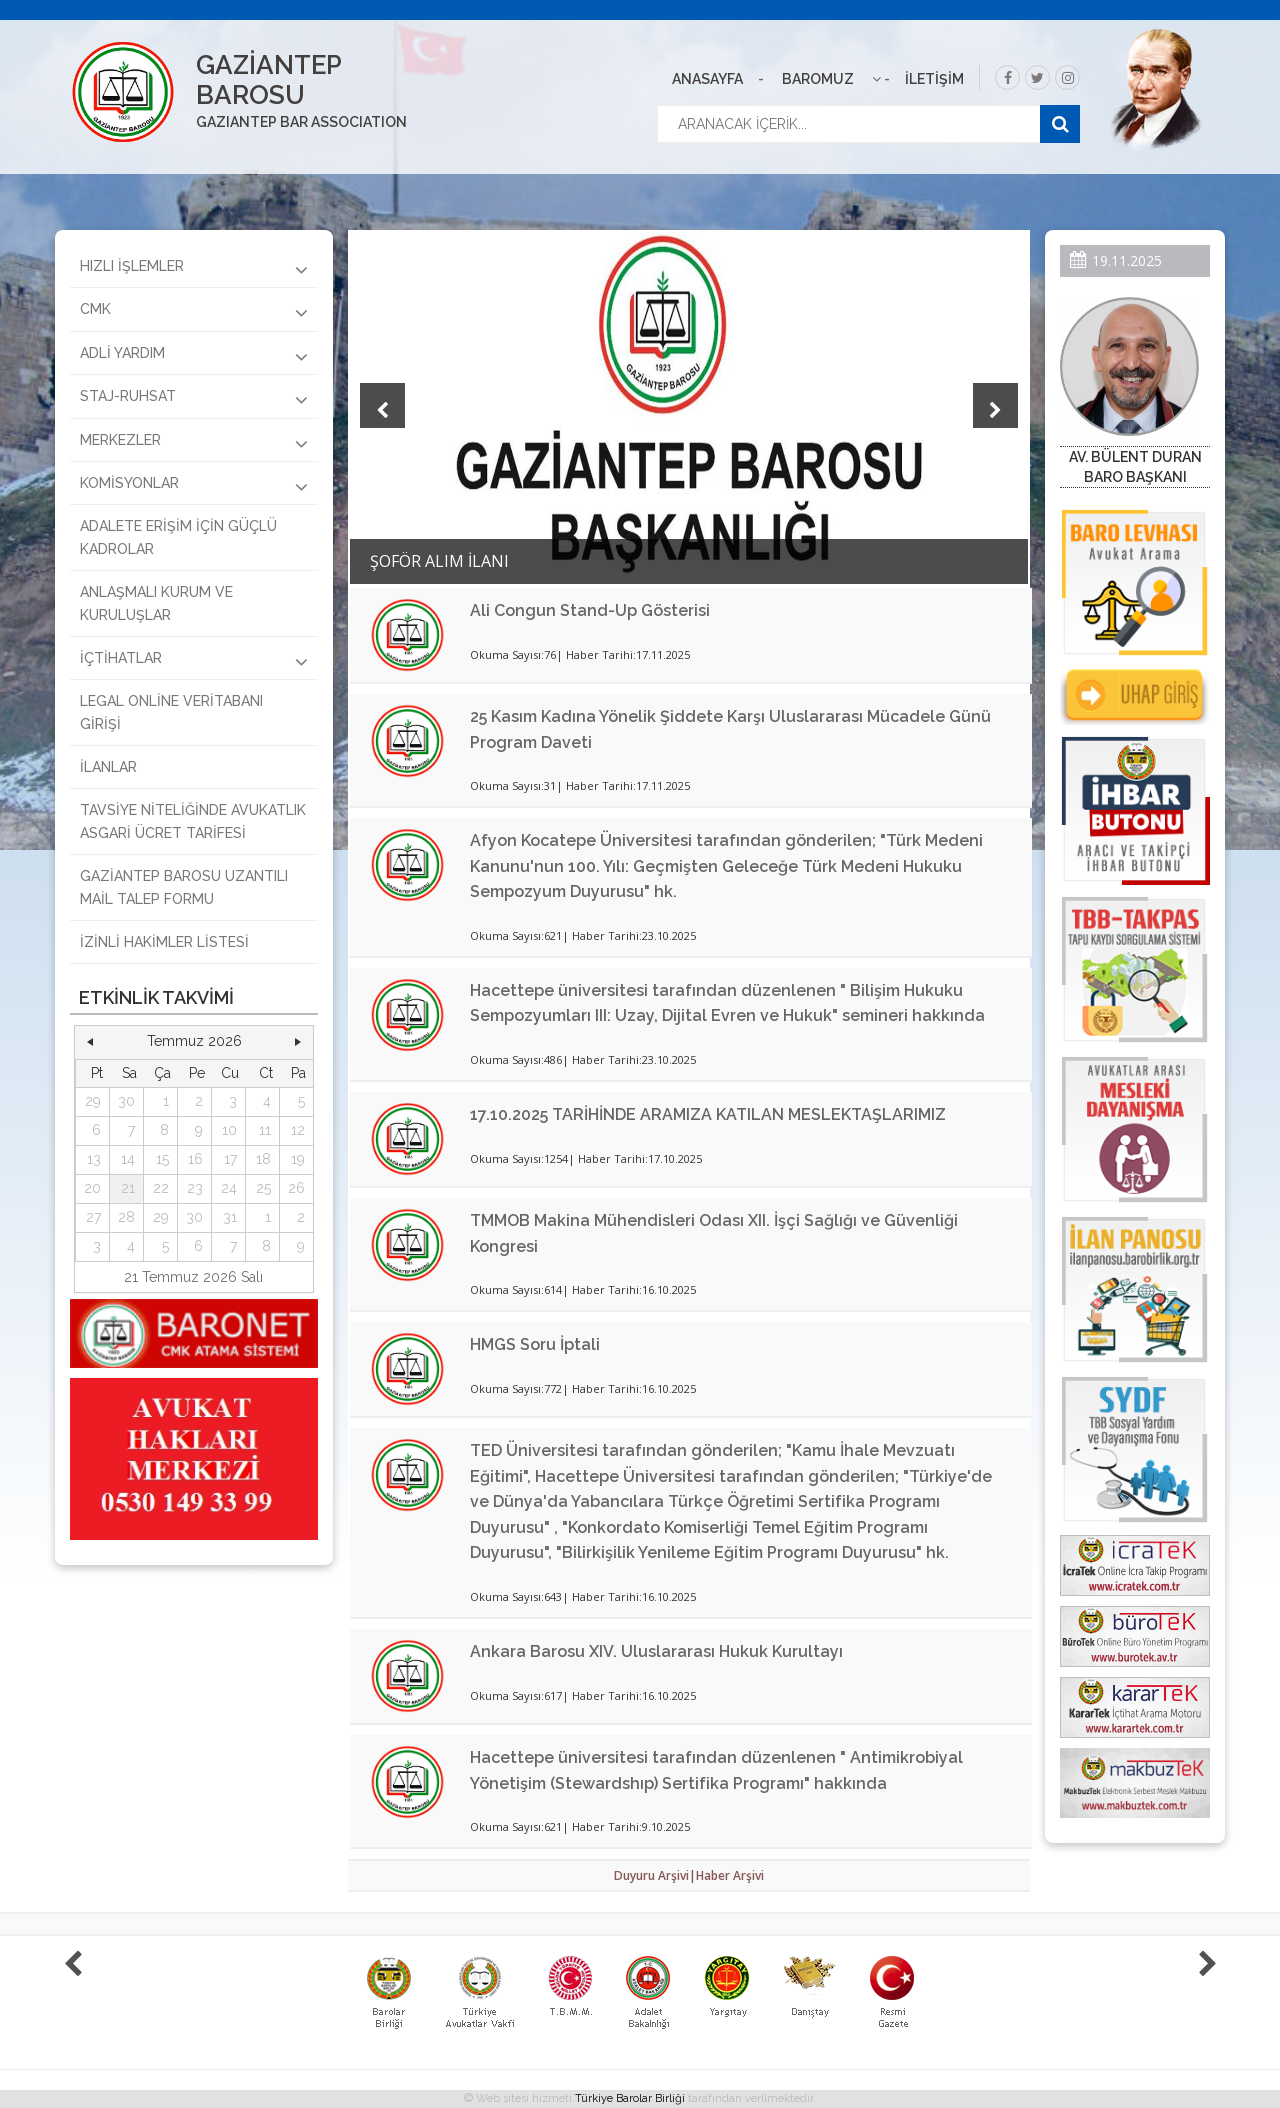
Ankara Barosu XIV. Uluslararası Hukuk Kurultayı (656, 1651)
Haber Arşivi (730, 1875)
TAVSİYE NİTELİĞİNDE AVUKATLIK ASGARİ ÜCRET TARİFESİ (193, 821)
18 (263, 1159)
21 (128, 1188)
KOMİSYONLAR (194, 486)
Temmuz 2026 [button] (194, 1041)
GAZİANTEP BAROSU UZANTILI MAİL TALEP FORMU (184, 887)
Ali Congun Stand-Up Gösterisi (590, 610)
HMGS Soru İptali (535, 1344)
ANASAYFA (707, 79)
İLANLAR (108, 767)
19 (298, 1159)
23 (195, 1188)
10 (229, 1130)
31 (230, 1217)
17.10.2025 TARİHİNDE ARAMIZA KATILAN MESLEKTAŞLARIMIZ (708, 1114)
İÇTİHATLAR (194, 661)
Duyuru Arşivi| (655, 1875)
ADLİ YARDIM (194, 356)
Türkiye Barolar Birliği (630, 2098)
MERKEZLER (194, 443)
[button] (90, 1042)
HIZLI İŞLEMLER (194, 269)
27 (93, 1217)
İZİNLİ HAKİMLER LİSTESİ (164, 942)
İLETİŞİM (934, 79)
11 (265, 1130)
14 (128, 1159)
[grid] (194, 1160)
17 (230, 1159)
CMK (194, 312)
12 (298, 1130)
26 (296, 1188)
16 (195, 1159)
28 (126, 1217)
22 (161, 1188)
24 (229, 1188)
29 (93, 1101)
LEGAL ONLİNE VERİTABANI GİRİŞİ (171, 712)
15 (162, 1159)
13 (94, 1159)
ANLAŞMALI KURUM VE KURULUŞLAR (156, 603)
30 (126, 1101)
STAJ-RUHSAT (194, 399)
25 (263, 1188)
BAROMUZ (818, 79)
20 (92, 1188)
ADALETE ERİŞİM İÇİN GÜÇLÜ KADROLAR (178, 537)
